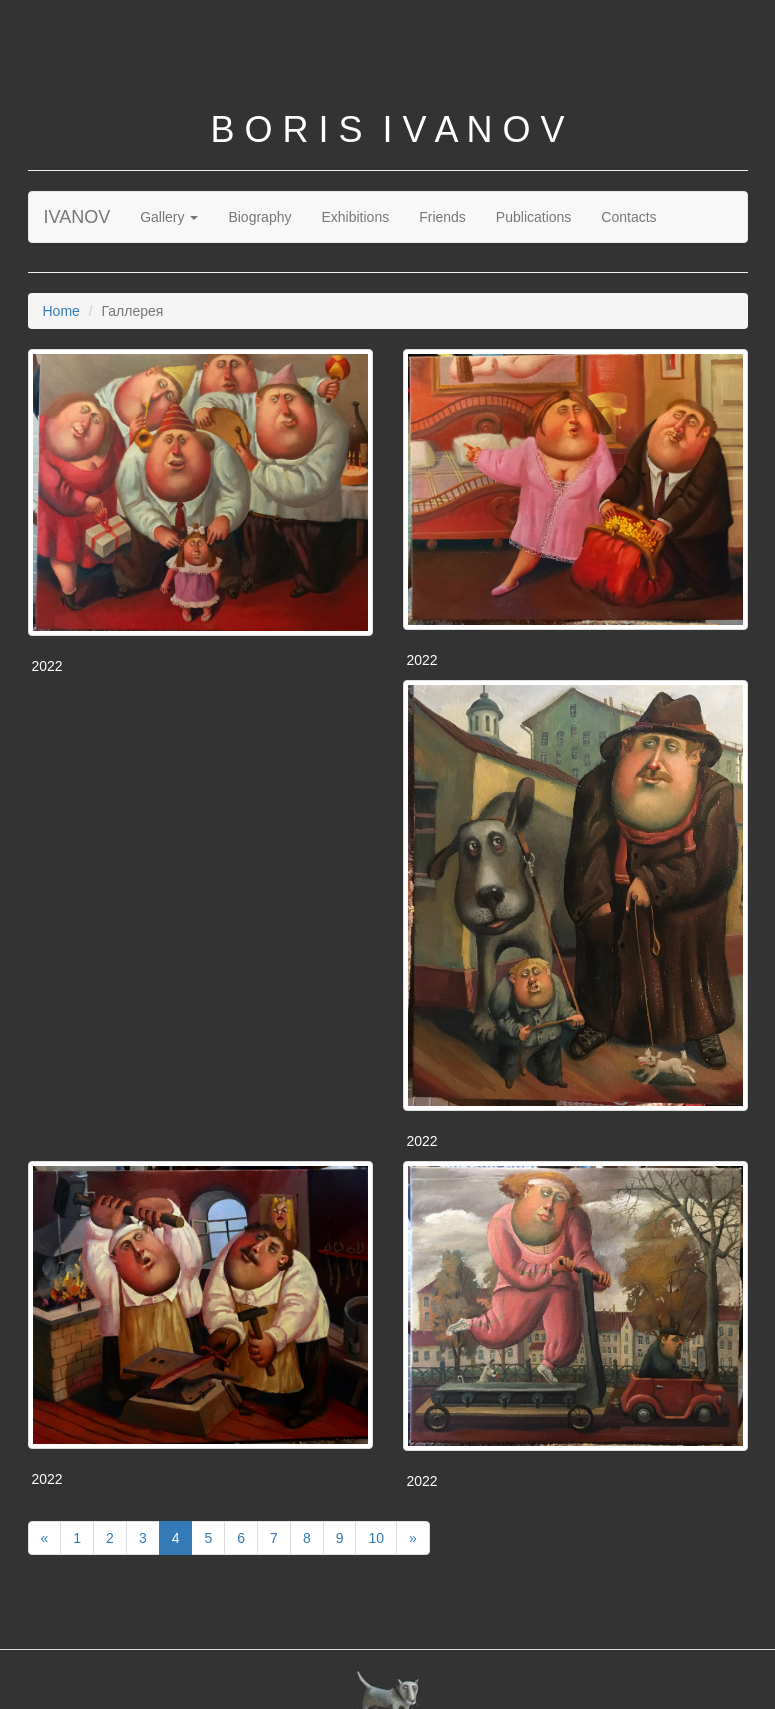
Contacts (628, 217)
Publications (534, 217)
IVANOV (77, 217)
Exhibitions (355, 217)
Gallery (169, 217)
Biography (259, 217)
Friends (442, 217)
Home (61, 311)
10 (376, 1538)
